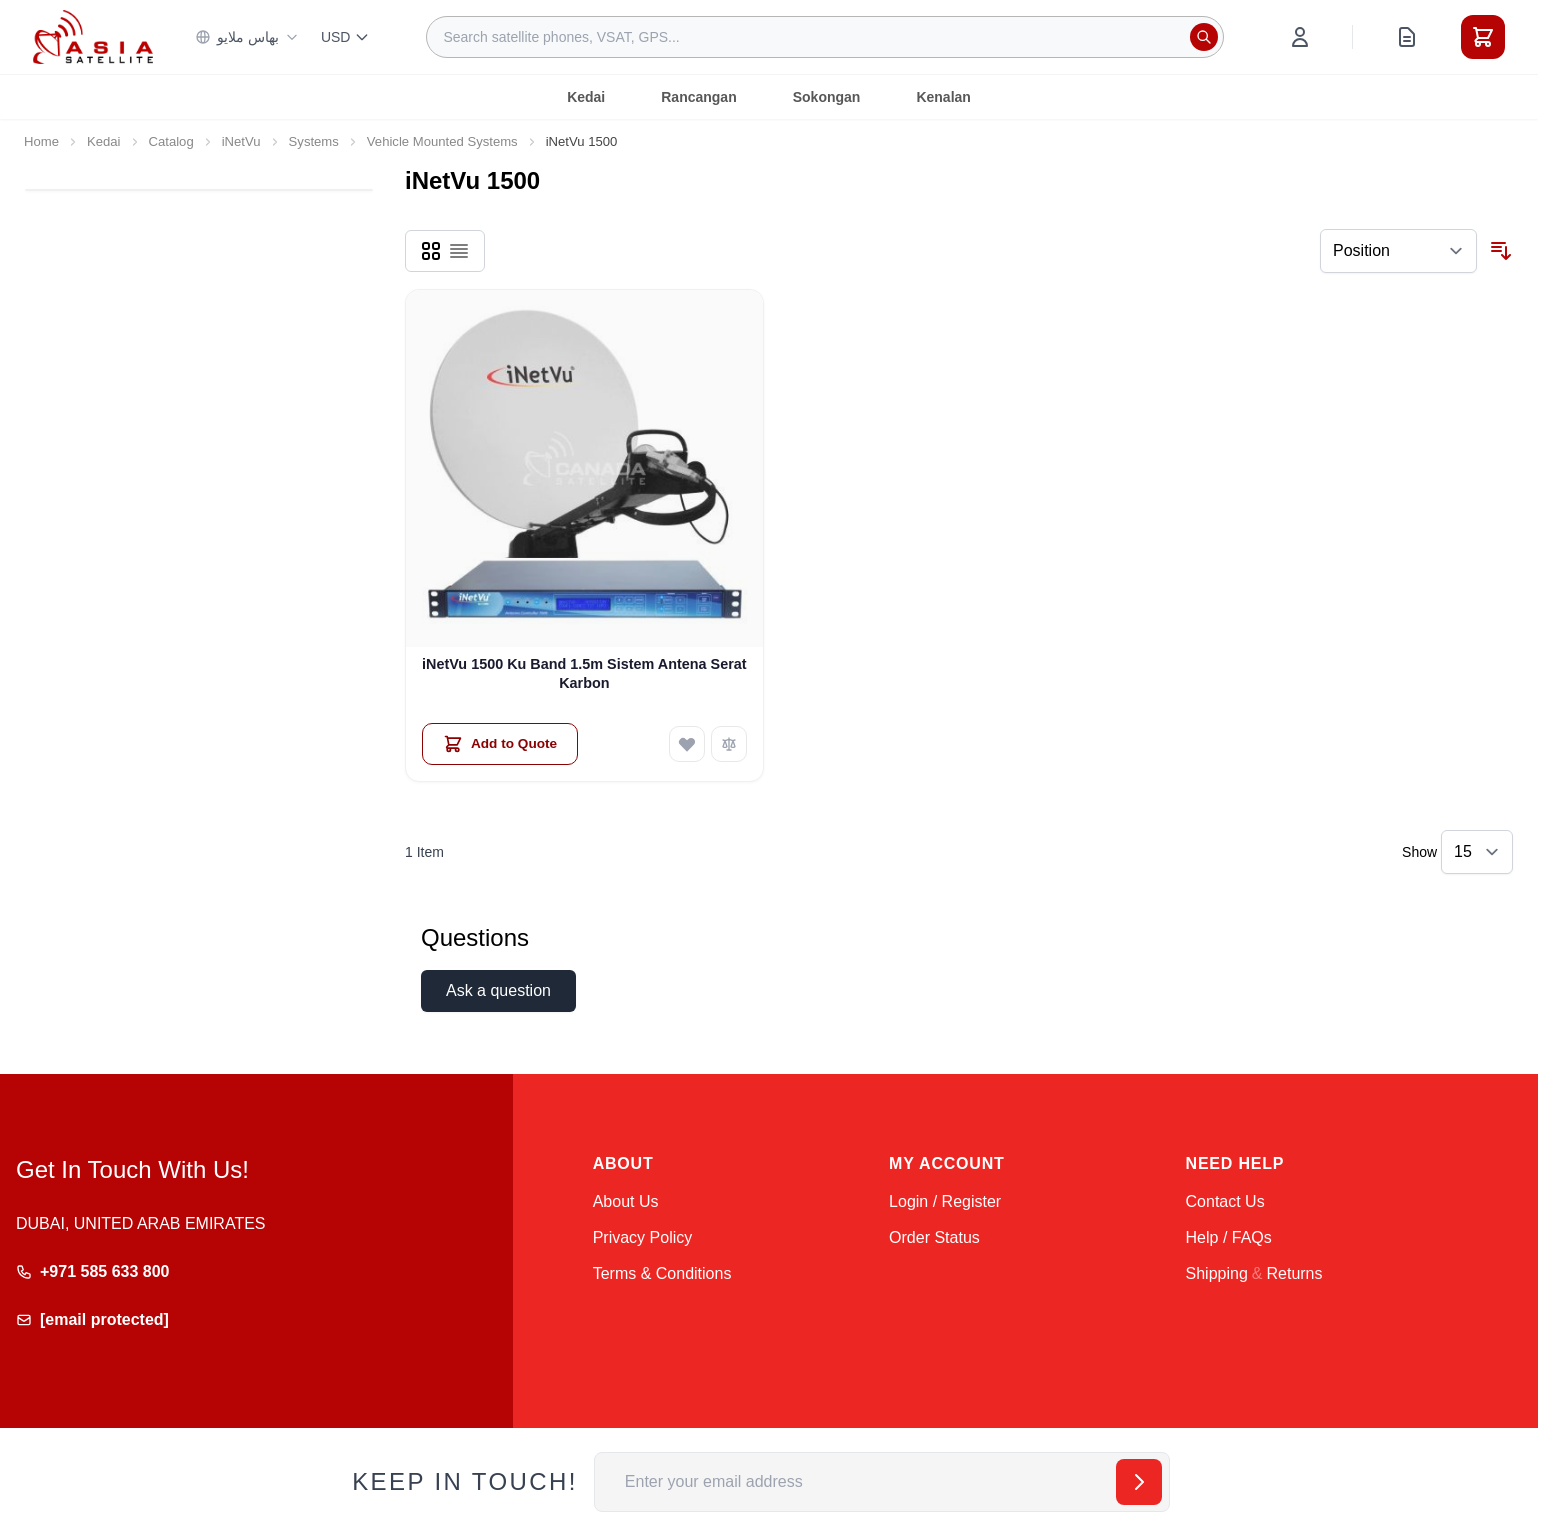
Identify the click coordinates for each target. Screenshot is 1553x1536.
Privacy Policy (643, 1237)
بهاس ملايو (247, 37)
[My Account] (1300, 37)
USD (346, 37)
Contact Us (1225, 1201)
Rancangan (698, 97)
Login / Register (945, 1201)
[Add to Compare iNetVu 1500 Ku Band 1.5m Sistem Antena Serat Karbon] (729, 744)
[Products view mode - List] (459, 251)
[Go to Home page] (93, 36)
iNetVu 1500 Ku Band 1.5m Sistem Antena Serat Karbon (584, 673)
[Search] (1204, 37)
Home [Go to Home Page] (41, 141)
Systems (314, 141)
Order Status (934, 1237)
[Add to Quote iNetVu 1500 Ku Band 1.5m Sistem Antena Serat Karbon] (500, 744)
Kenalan (943, 97)
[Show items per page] (1477, 852)
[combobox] (825, 37)
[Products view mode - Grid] (431, 251)
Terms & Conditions (662, 1273)
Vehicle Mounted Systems (442, 141)
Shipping (1217, 1273)
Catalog (171, 141)
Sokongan (827, 97)
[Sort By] (1398, 251)
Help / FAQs (1229, 1237)
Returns (1294, 1273)
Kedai (586, 97)
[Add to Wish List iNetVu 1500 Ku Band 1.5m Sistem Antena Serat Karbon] (687, 744)
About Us (626, 1201)
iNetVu (241, 141)
